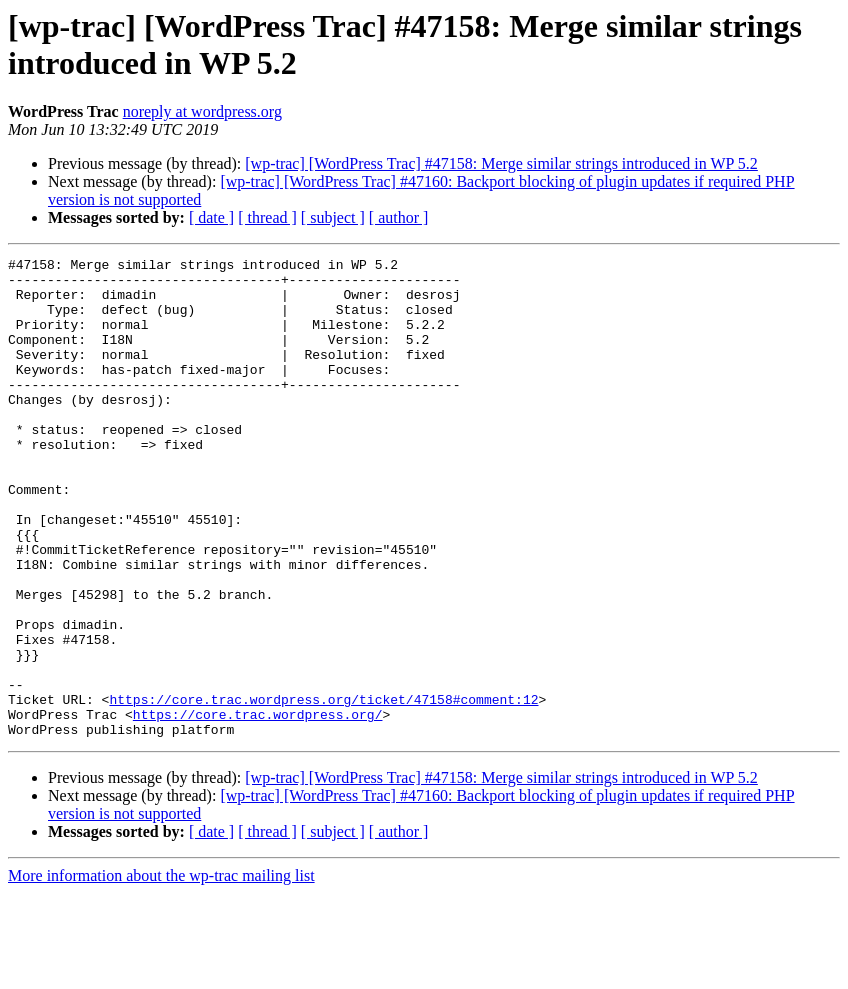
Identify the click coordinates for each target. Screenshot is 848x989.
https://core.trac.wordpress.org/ (258, 807)
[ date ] (211, 217)
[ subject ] (333, 217)
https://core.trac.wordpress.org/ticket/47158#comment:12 (323, 789)
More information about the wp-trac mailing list (161, 971)
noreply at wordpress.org (202, 111)
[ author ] (399, 217)
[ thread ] (267, 217)
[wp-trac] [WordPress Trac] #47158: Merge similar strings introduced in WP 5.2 (501, 163)
